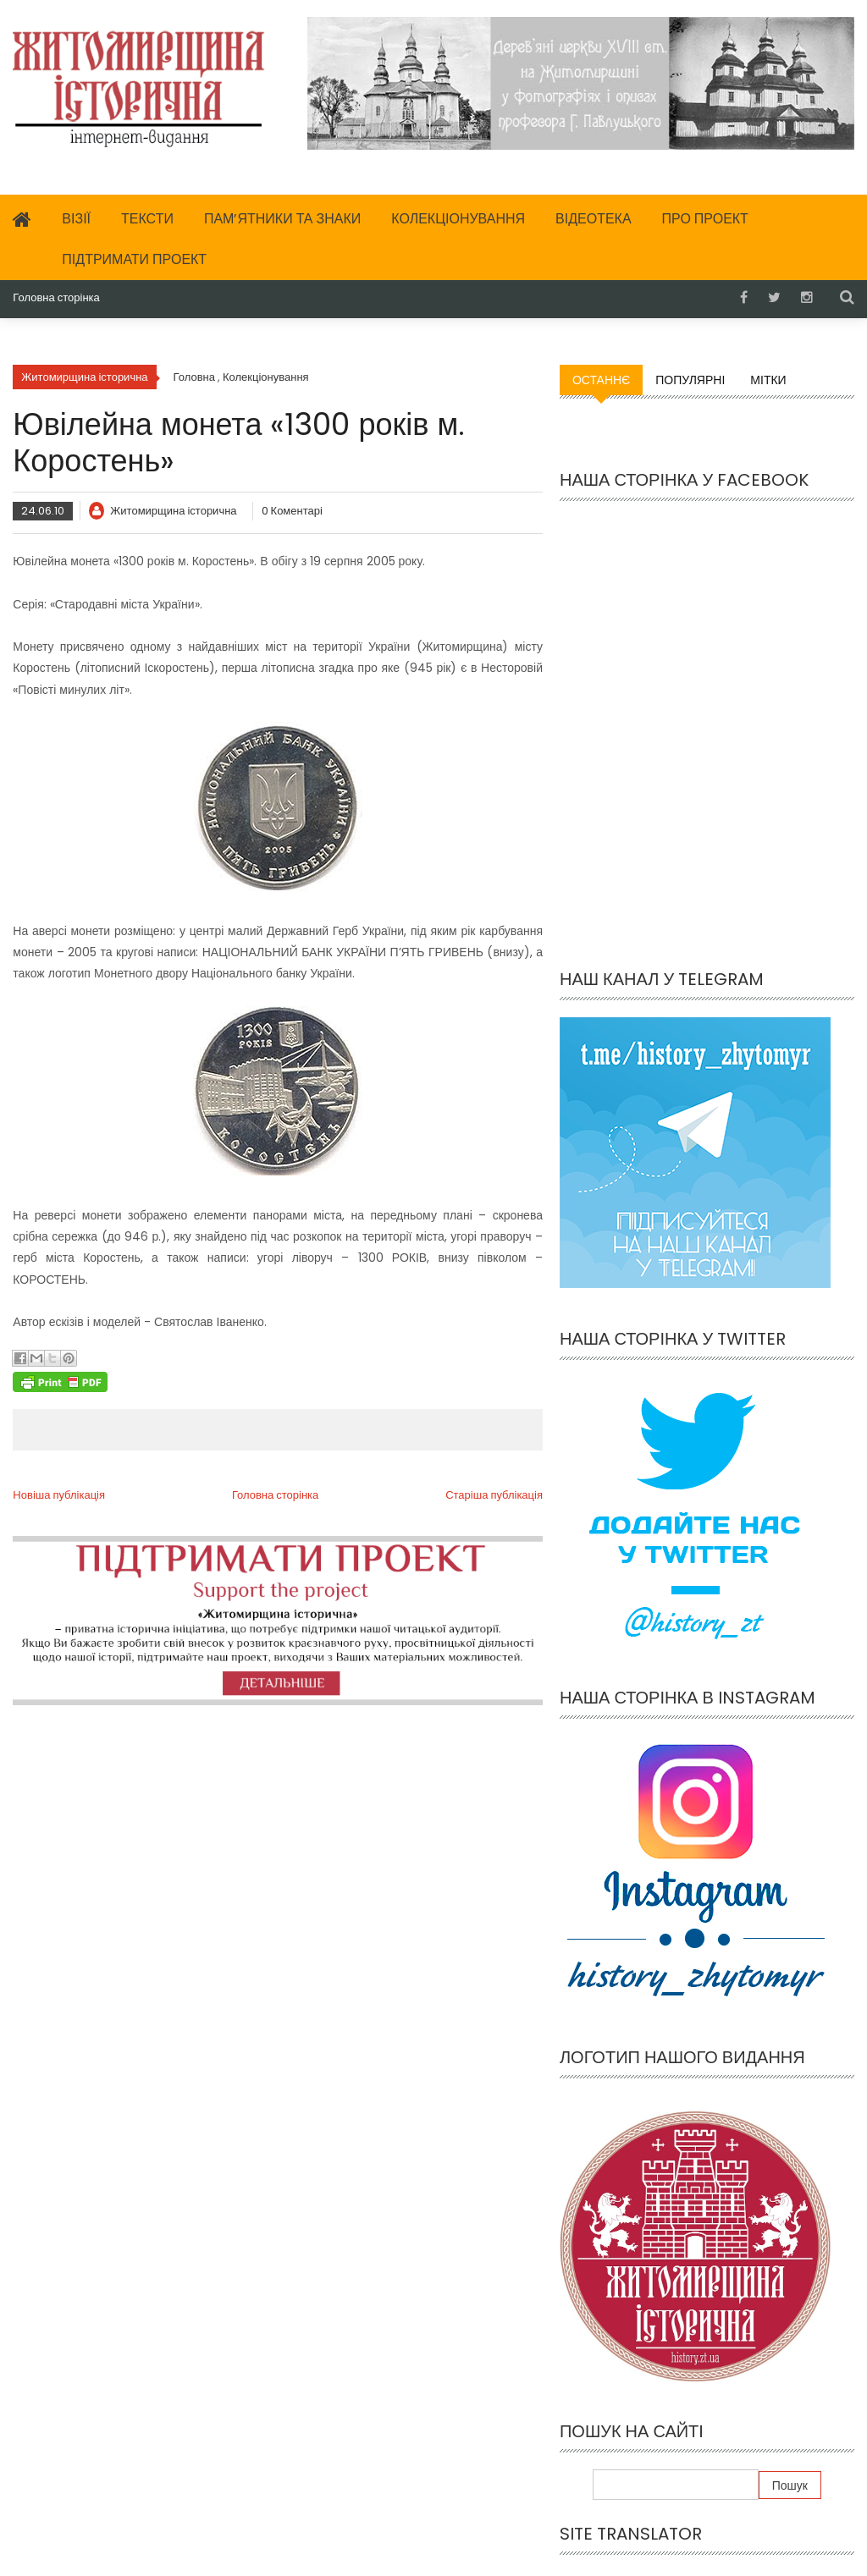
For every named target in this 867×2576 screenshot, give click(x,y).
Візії (76, 218)
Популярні (690, 380)
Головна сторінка (56, 298)
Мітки (768, 380)
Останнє (601, 380)
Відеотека (593, 218)
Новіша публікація (59, 1495)
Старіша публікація (494, 1495)
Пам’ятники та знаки (282, 218)
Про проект (705, 218)
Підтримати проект (134, 259)
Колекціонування (458, 218)
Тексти (147, 218)
